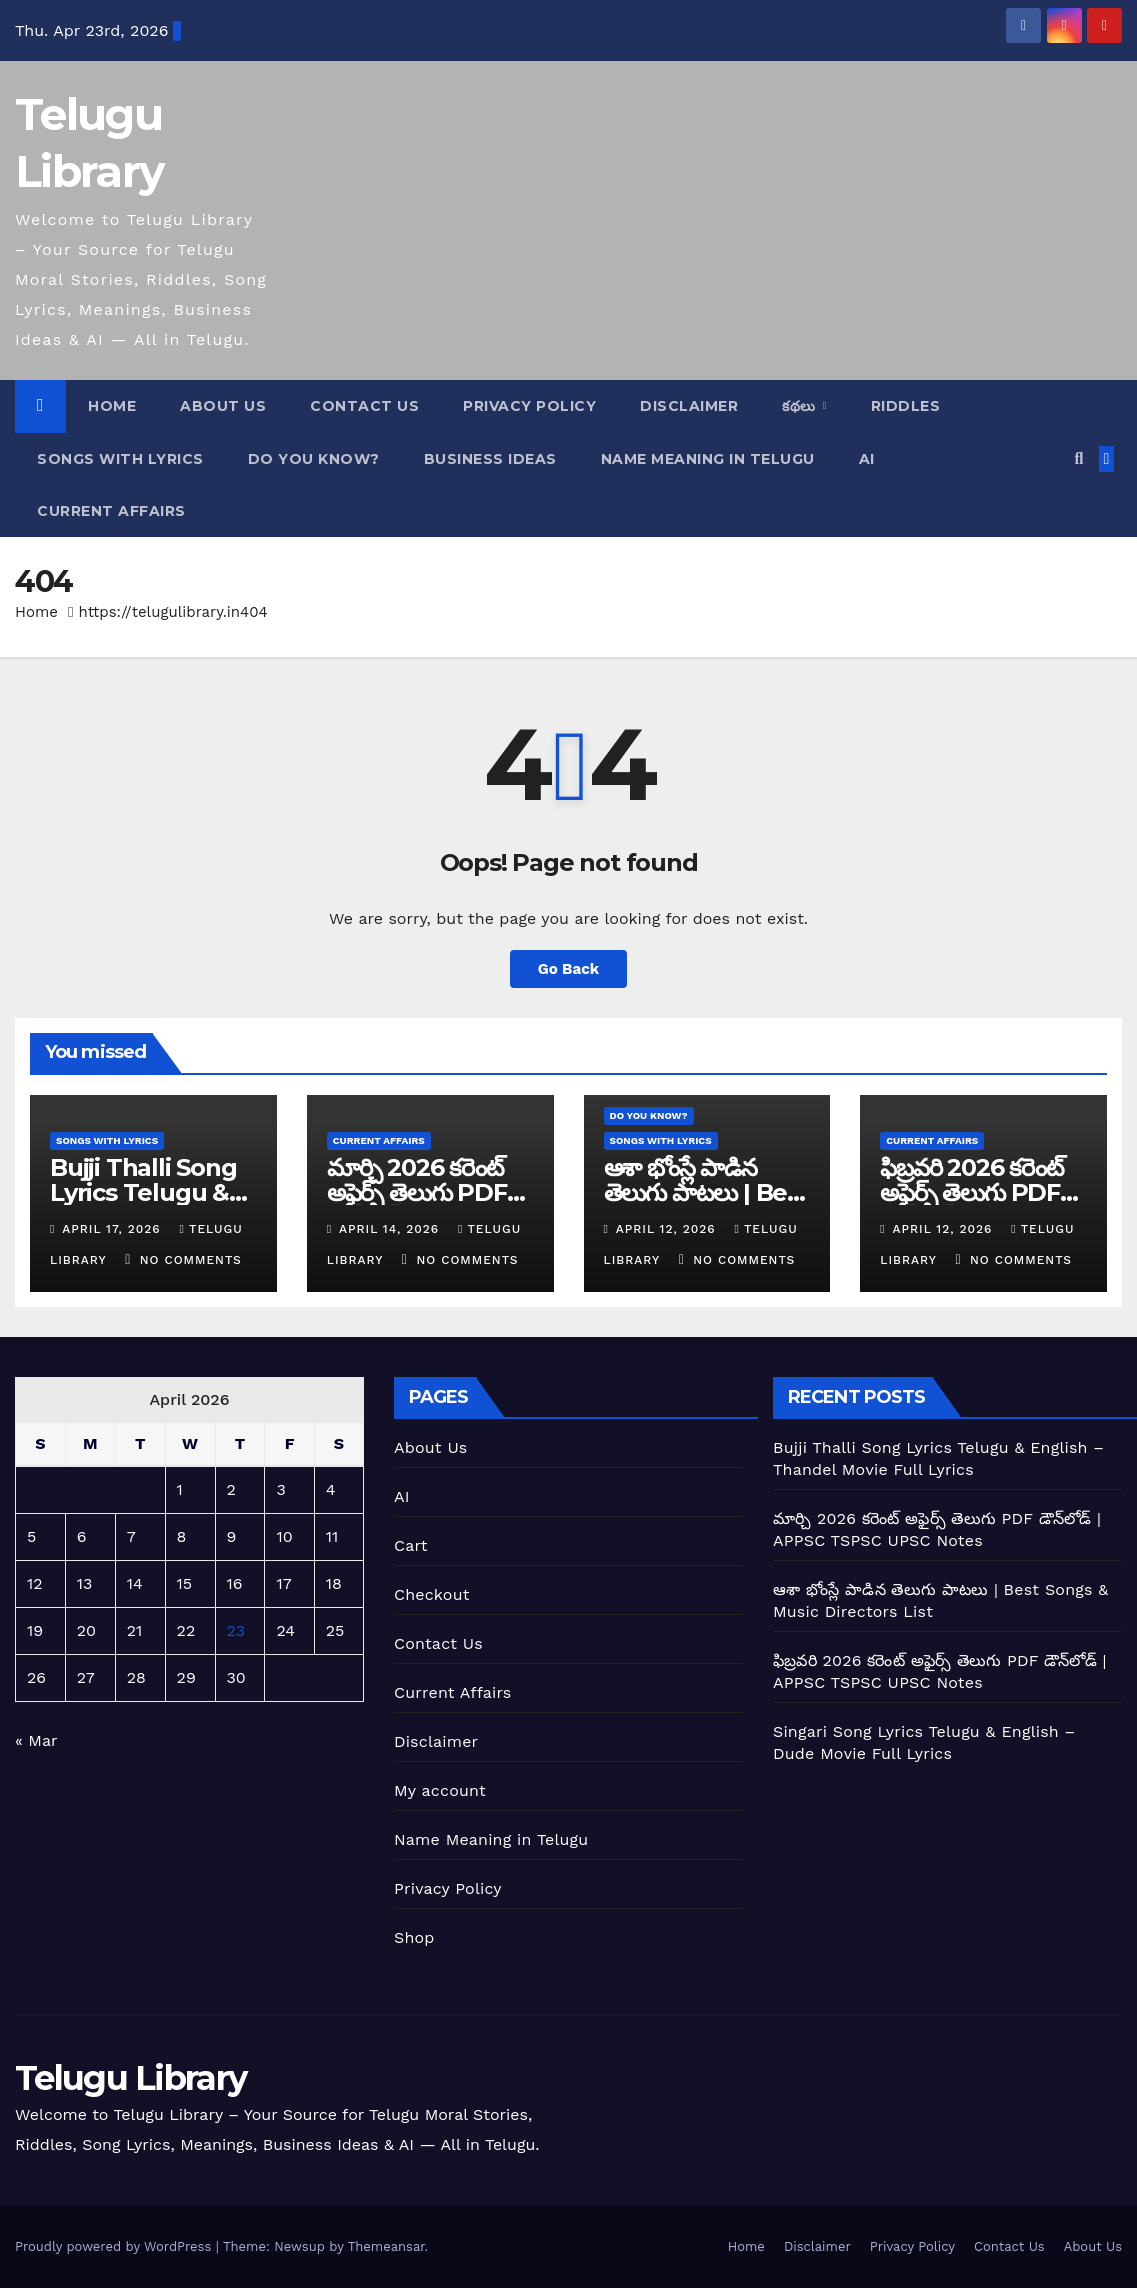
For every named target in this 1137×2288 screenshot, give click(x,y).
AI (867, 459)
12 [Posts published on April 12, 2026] (35, 1583)
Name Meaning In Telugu (708, 459)
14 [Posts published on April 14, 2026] (135, 1583)
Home (112, 406)
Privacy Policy (529, 406)
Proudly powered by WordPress (115, 2246)
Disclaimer (689, 406)
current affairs (111, 511)
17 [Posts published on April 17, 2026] (283, 1583)
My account (440, 1790)
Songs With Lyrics (120, 459)
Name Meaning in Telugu (491, 1839)
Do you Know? (314, 459)
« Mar (36, 1740)
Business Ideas (490, 459)
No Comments (191, 1260)
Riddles (906, 406)
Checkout (432, 1594)
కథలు (801, 406)
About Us (223, 406)
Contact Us (364, 406)
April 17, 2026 (113, 1229)
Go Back (569, 969)
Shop (414, 1937)
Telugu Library (130, 2078)
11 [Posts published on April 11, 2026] (332, 1536)
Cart (411, 1545)
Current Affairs (452, 1692)
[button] (1078, 458)
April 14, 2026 (391, 1229)
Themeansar (386, 2246)
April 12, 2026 (668, 1229)
